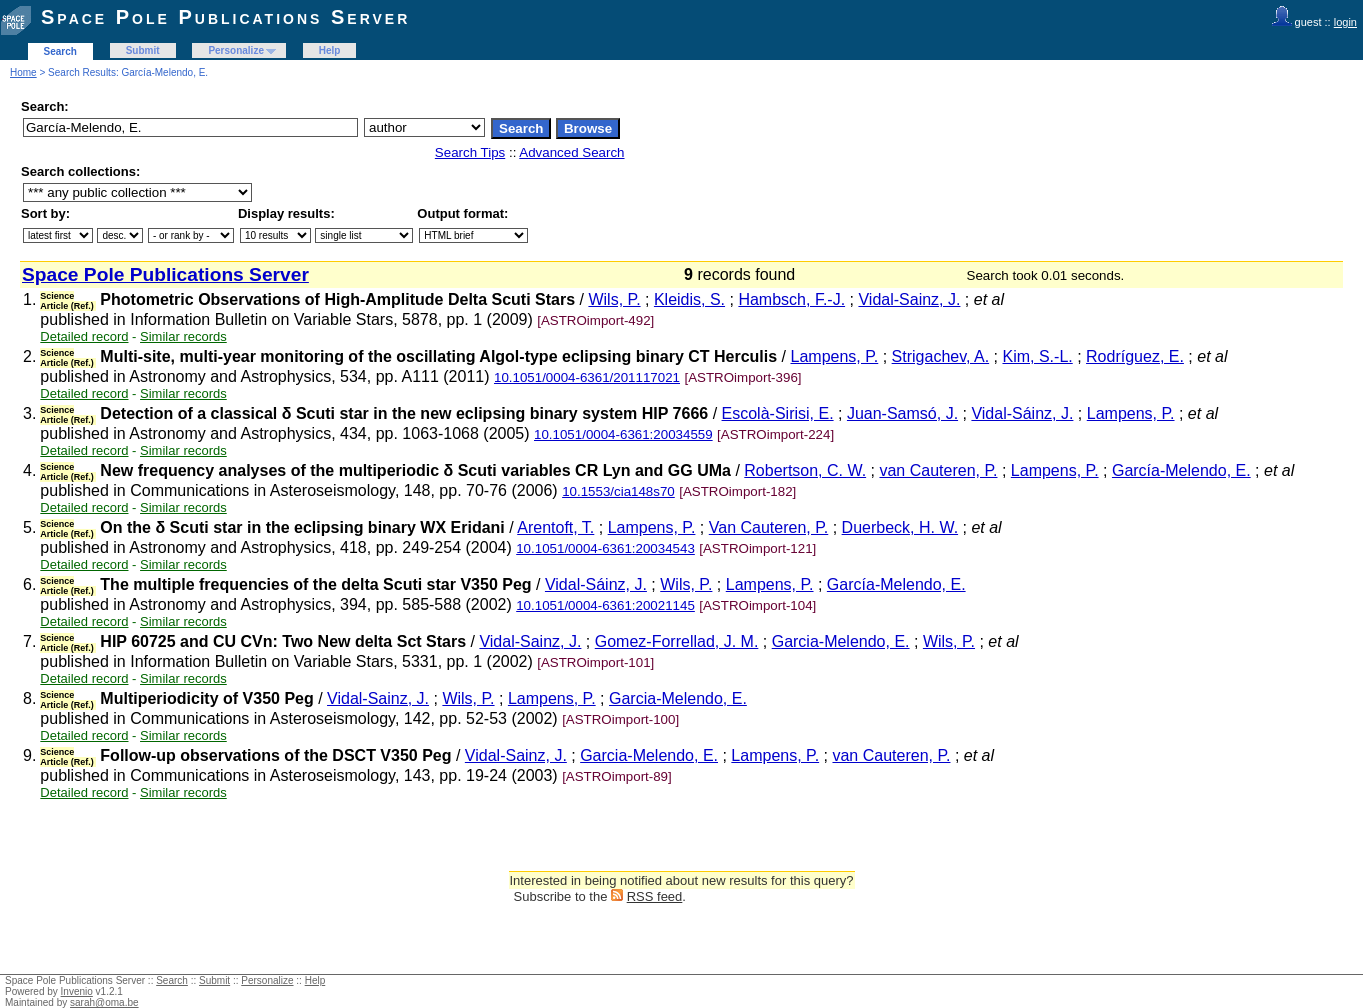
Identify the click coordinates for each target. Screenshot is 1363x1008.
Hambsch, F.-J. (791, 299)
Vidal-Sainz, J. (909, 299)
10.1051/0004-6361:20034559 (623, 434)
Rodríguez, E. (1135, 356)
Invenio (77, 991)
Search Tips (470, 152)
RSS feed (655, 896)
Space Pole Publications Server (225, 17)
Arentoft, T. (555, 527)
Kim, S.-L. (1037, 356)
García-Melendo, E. (1181, 470)
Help (330, 50)
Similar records (183, 336)
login (1345, 22)
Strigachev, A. (941, 356)
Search (60, 51)
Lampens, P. (835, 356)
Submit (143, 50)
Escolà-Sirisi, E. (778, 413)
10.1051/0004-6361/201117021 (587, 377)
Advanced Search (571, 152)
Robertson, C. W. (805, 470)
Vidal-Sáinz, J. (1022, 413)
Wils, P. (614, 299)
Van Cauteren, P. (769, 527)
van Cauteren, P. (938, 470)
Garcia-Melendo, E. (841, 641)
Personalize (236, 50)
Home (23, 72)
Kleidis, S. (689, 299)
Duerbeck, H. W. (900, 527)
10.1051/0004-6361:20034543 (605, 548)
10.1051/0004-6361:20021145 (605, 605)
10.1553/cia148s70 (618, 491)
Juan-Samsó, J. (902, 413)
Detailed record (84, 336)
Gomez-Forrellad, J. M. (677, 641)
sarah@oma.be (104, 1002)
